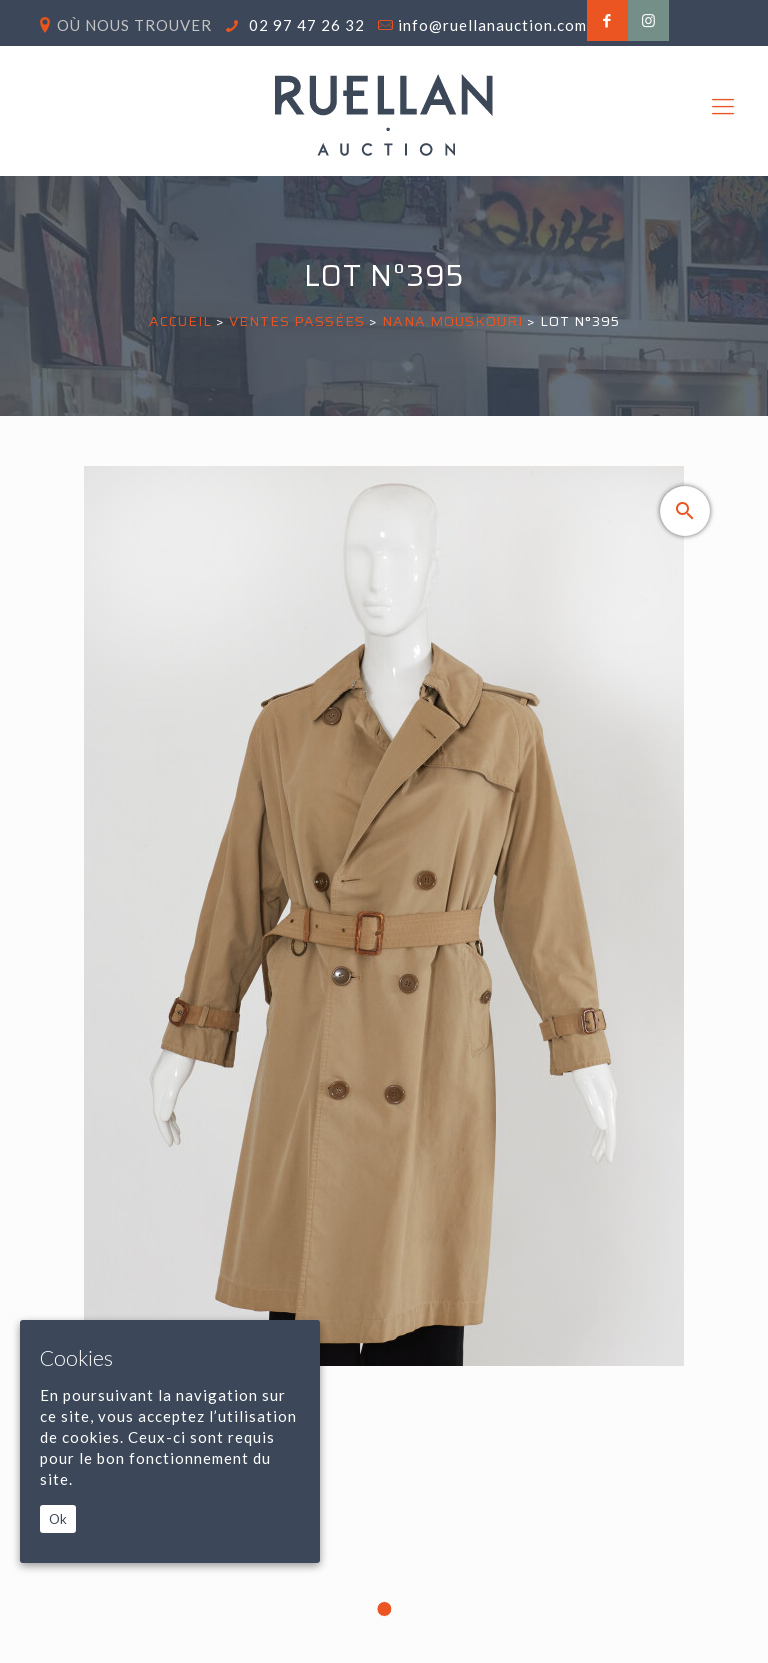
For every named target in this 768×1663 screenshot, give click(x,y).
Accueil (180, 321)
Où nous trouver (134, 25)
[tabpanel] (384, 1048)
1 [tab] (384, 1609)
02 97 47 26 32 (305, 25)
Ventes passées (297, 321)
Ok (58, 1519)
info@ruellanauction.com (492, 25)
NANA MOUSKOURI (454, 321)
